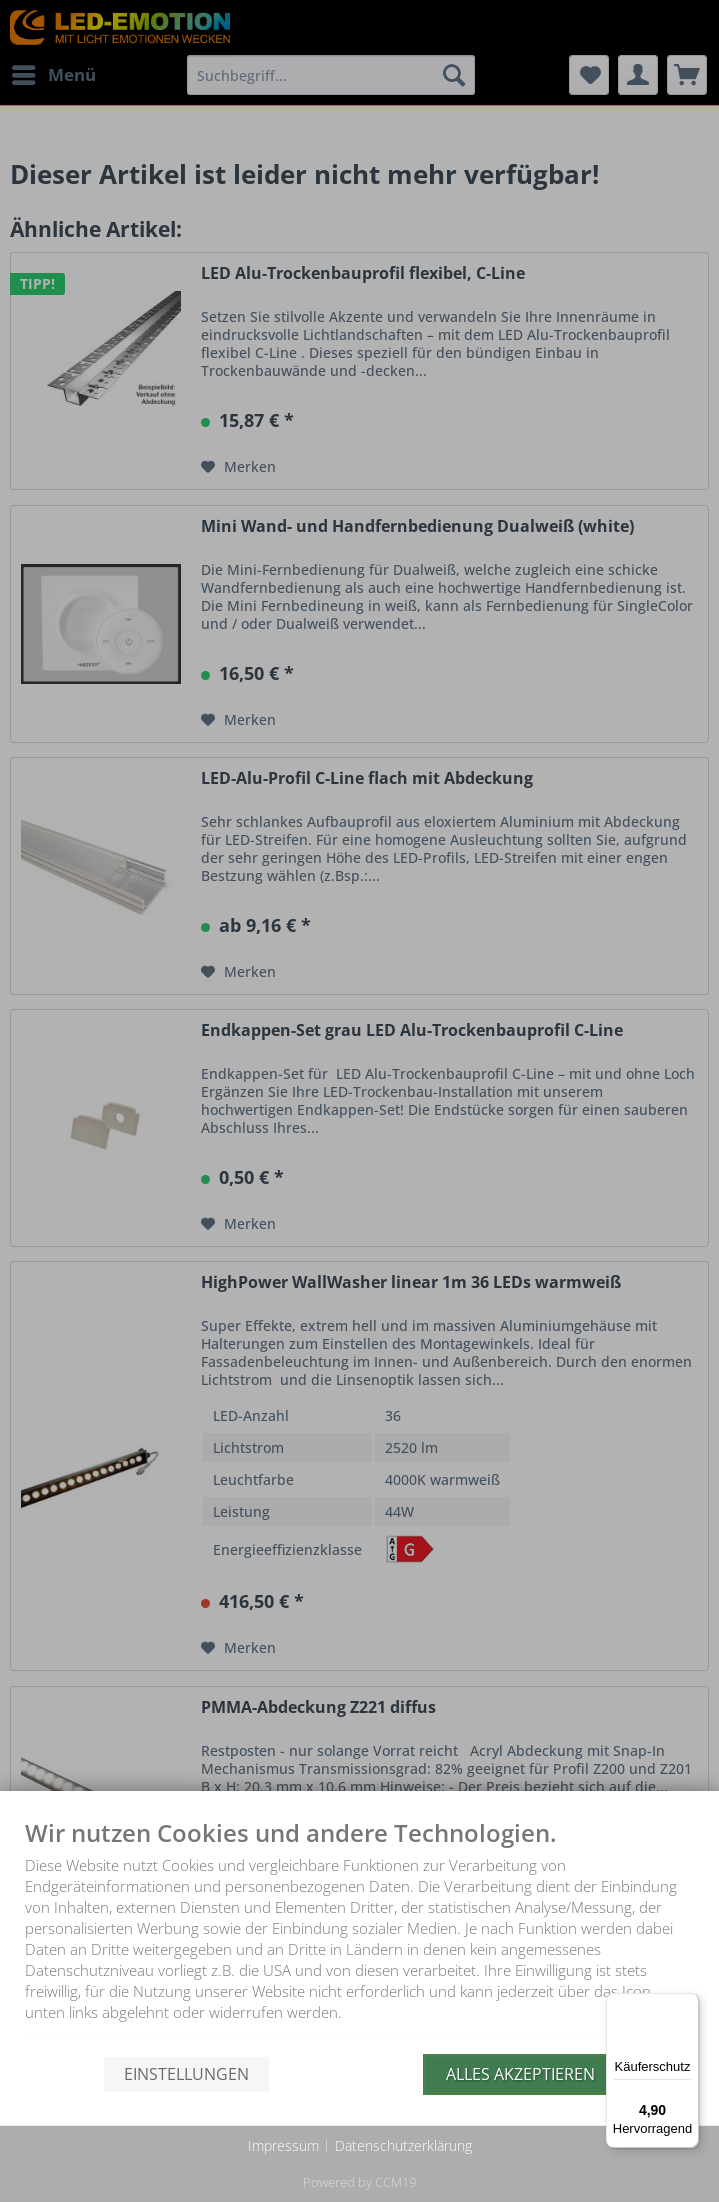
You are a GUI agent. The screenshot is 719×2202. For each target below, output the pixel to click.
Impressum (283, 2145)
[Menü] (687, 2005)
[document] (359, 1937)
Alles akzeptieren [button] (520, 2074)
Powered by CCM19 (359, 2182)
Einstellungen (186, 2074)
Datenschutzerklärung (403, 2145)
